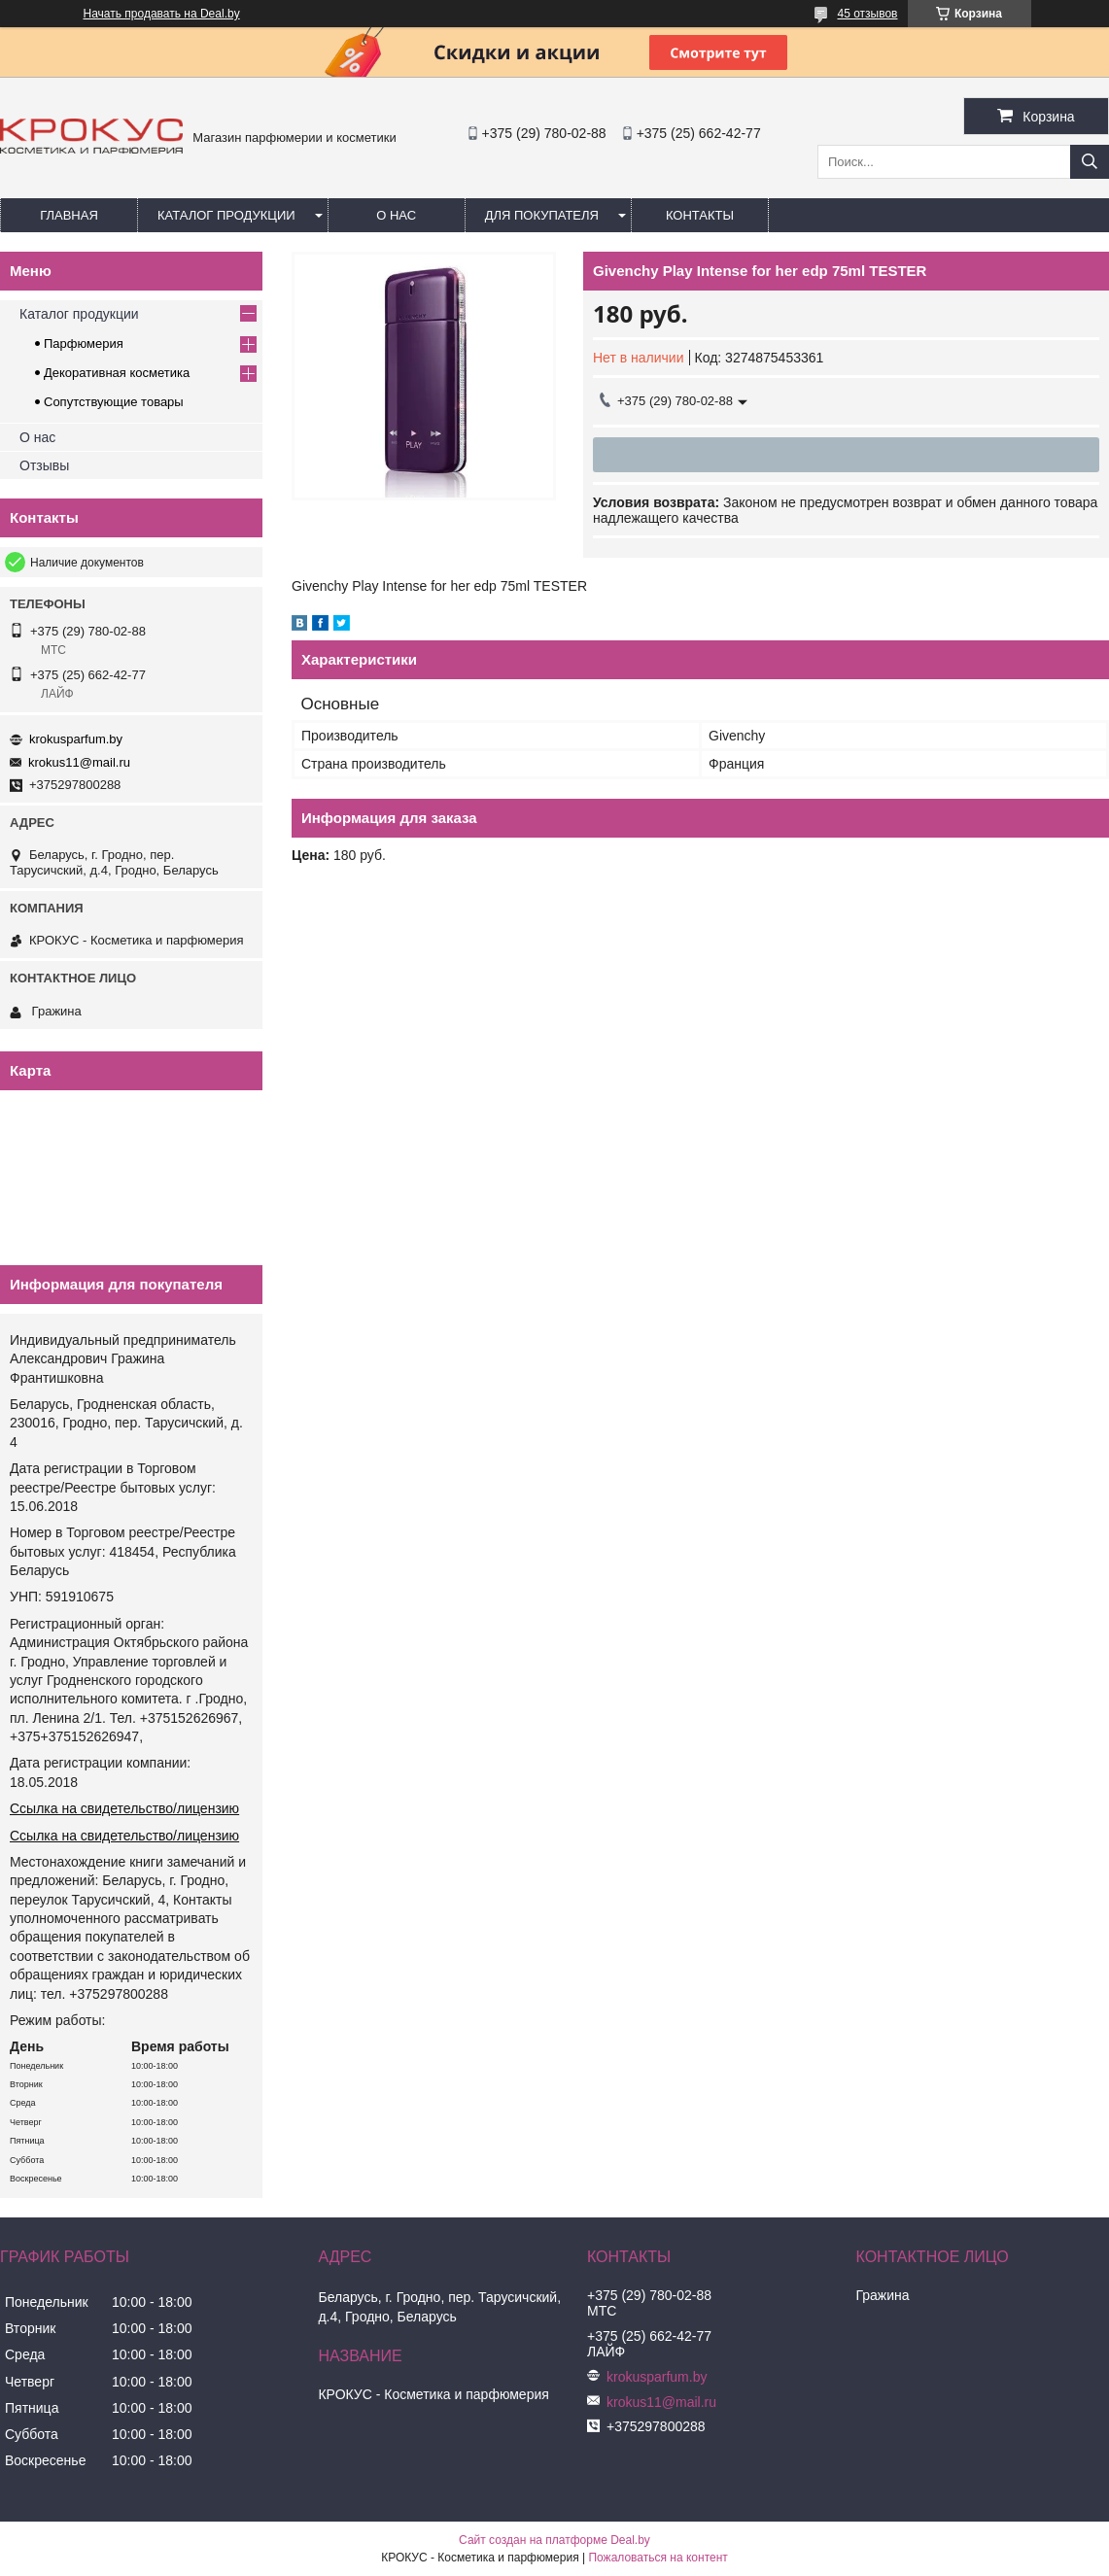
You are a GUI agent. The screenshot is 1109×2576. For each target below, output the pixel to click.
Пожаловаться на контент (657, 2557)
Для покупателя (542, 215)
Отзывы (44, 465)
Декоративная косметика (117, 372)
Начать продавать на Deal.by (162, 13)
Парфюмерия (83, 343)
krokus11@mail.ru (79, 762)
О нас (396, 215)
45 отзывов (867, 13)
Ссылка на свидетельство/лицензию (124, 1808)
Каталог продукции (226, 215)
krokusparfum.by (75, 739)
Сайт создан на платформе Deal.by (554, 2540)
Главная (69, 215)
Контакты (700, 215)
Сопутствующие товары (114, 402)
